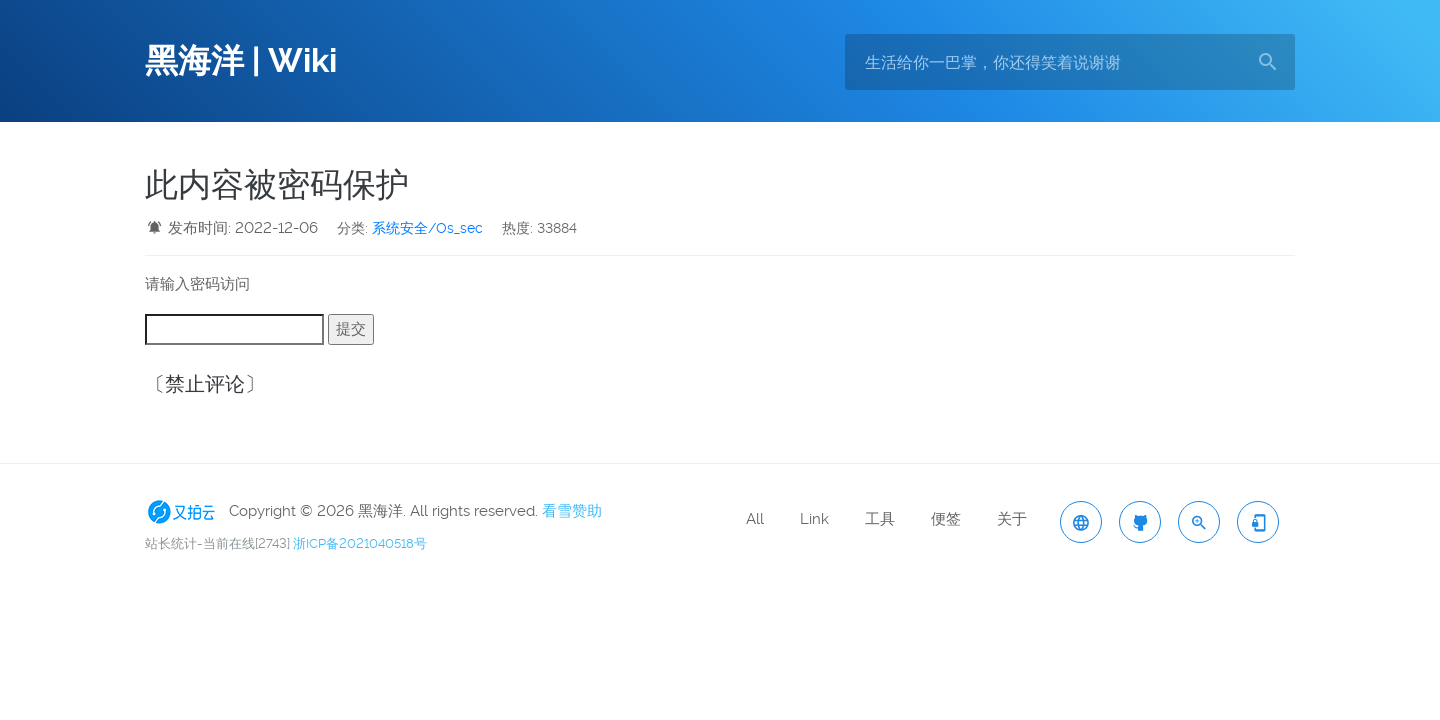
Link (814, 519)
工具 (880, 519)
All (755, 519)
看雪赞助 (572, 511)
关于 (1012, 519)
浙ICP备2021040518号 (360, 543)
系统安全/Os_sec (427, 228)
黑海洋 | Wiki (241, 61)
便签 (946, 519)
